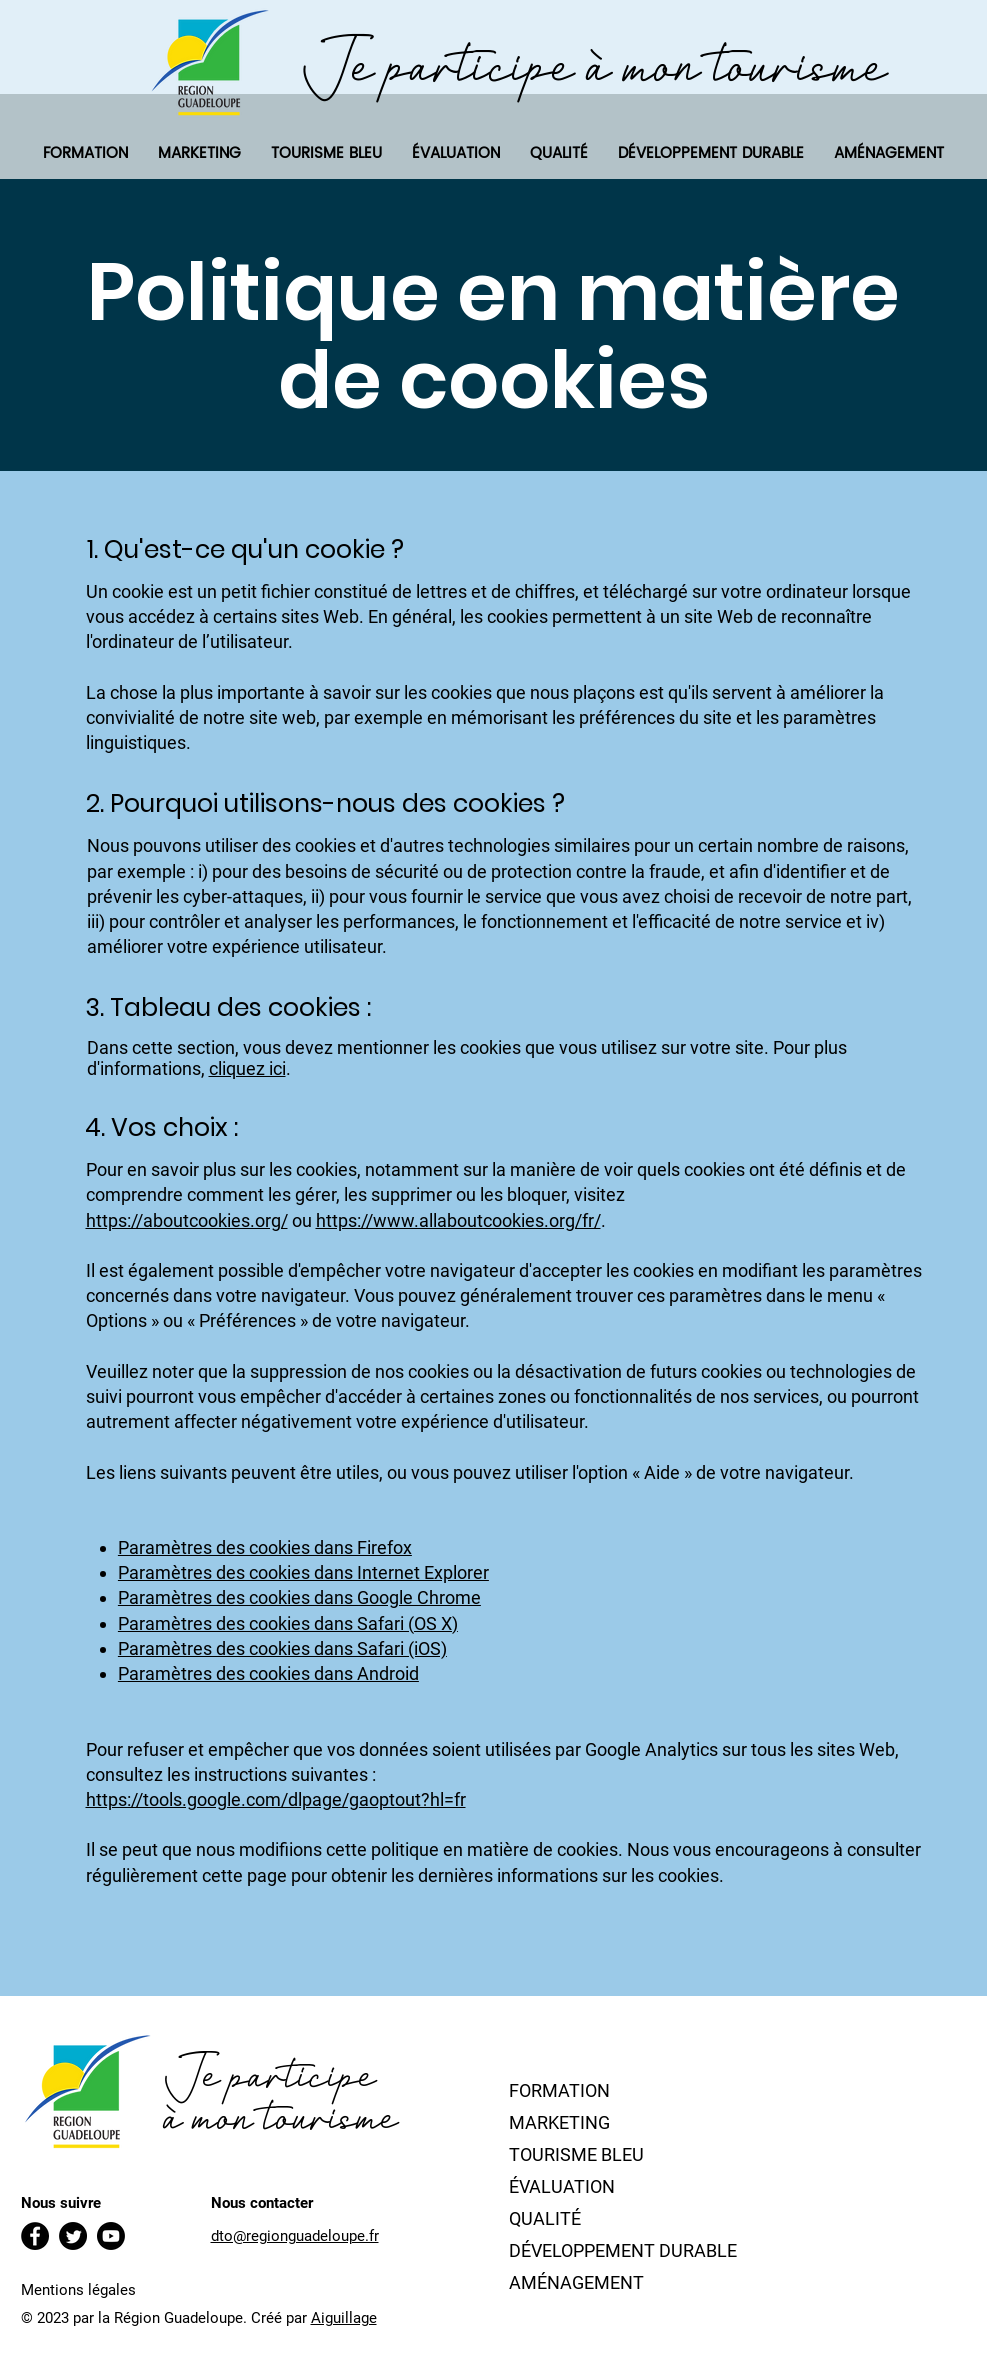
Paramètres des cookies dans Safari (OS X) (288, 1623)
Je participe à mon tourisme (594, 65)
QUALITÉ (545, 2218)
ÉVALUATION (562, 2186)
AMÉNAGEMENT (576, 2282)
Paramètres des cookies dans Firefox (265, 1547)
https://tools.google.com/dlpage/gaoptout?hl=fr (276, 1799)
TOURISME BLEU (576, 2154)
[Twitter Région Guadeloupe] (73, 2236)
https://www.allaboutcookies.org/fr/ (458, 1220)
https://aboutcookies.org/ (187, 1220)
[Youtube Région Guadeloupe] (111, 2236)
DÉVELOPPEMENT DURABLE (623, 2250)
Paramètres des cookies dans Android (268, 1673)
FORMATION (559, 2090)
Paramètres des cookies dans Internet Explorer (303, 1572)
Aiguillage (344, 2318)
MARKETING (559, 2122)
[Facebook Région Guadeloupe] (35, 2236)
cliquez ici (247, 1068)
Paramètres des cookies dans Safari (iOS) (282, 1648)
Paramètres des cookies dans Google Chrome (299, 1597)
